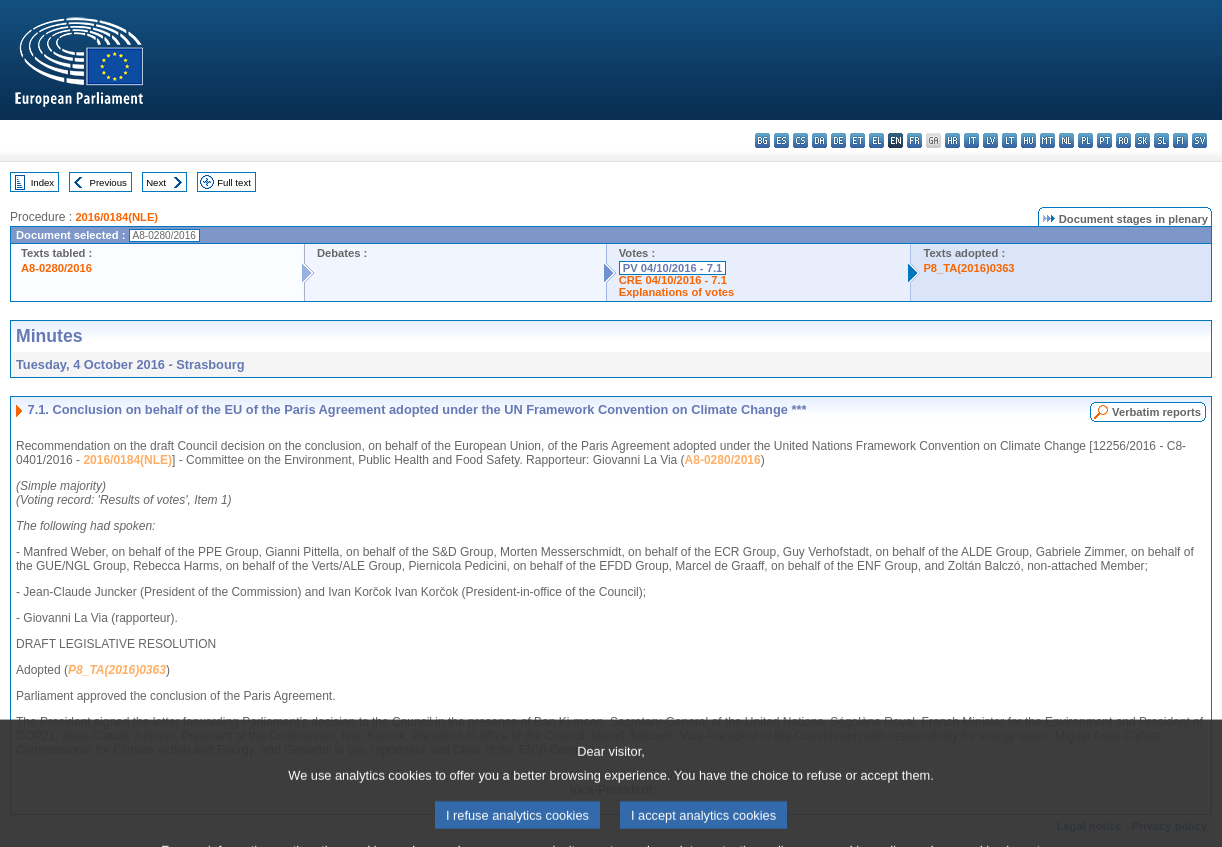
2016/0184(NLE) (116, 217)
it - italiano (971, 140)
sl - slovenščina (1161, 140)
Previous (108, 182)
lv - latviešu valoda (990, 140)
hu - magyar (1028, 140)
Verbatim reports (1156, 412)
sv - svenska (1199, 140)
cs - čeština (800, 140)
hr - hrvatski (952, 140)
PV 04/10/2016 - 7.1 (673, 268)
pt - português (1104, 140)
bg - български (762, 140)
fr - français (914, 140)
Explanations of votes (677, 292)
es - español (781, 140)
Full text (234, 182)
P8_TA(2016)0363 (968, 268)
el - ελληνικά (876, 140)
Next (156, 182)
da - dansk (819, 140)
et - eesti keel (857, 140)
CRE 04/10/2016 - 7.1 (673, 280)
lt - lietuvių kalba (1009, 140)
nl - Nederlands (1066, 140)
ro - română (1123, 140)
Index (42, 182)
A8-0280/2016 (56, 268)
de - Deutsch (838, 140)
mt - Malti (1047, 140)
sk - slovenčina (1142, 140)
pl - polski (1085, 140)
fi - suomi (1180, 140)
